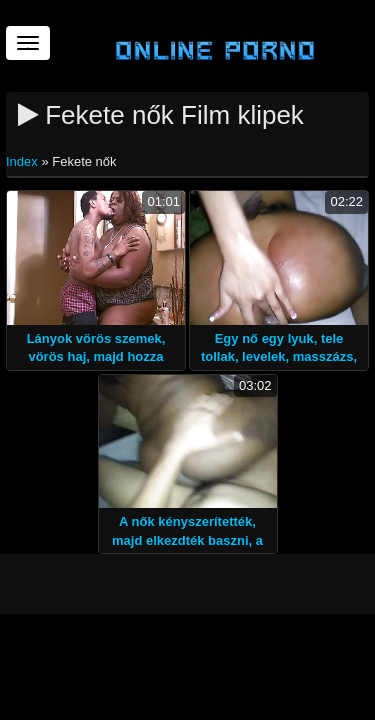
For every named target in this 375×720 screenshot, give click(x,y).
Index (23, 161)
